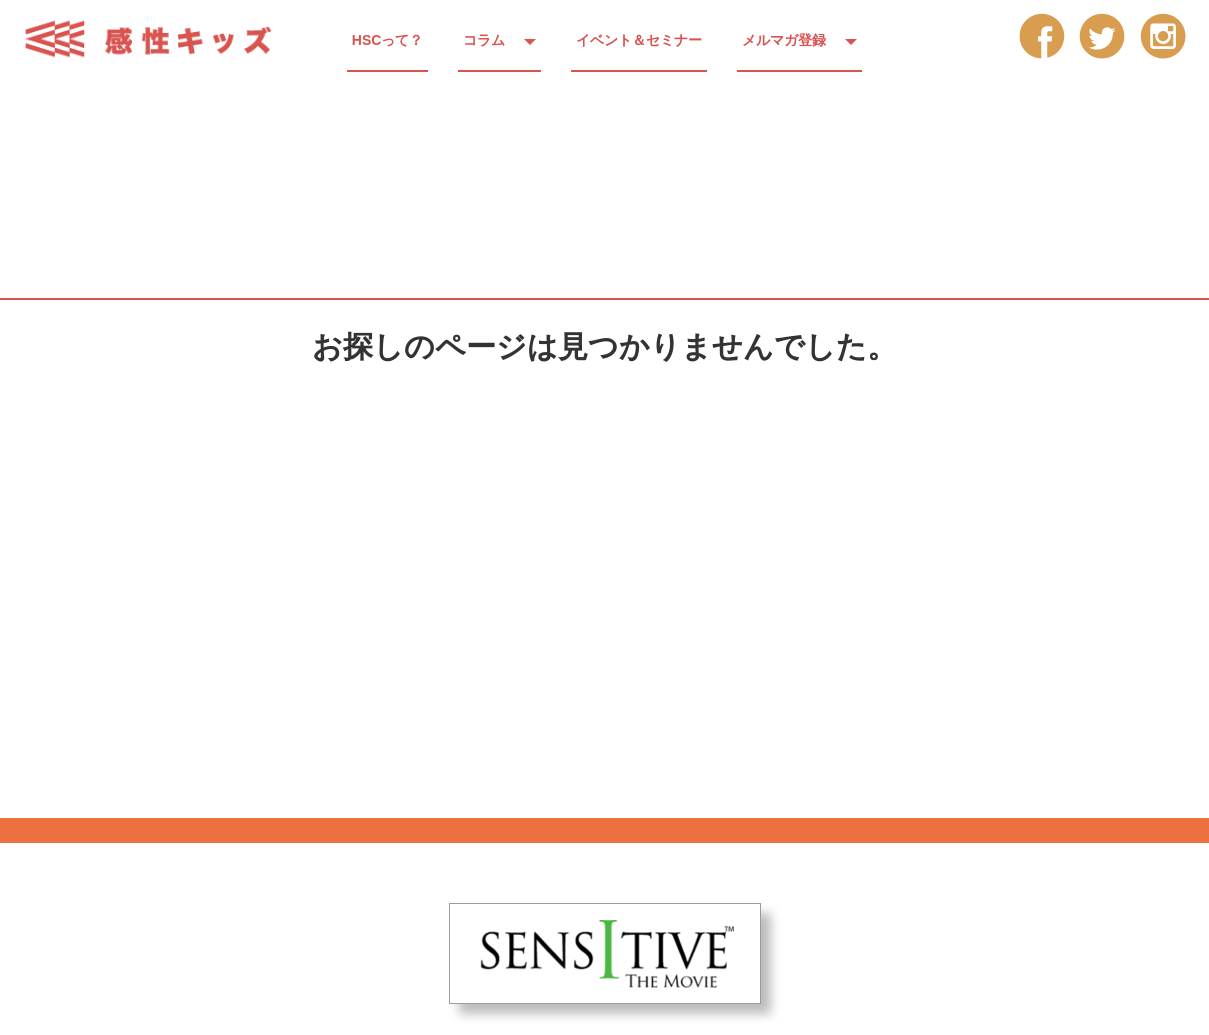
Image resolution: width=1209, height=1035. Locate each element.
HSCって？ (388, 40)
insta (1163, 35)
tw (1102, 35)
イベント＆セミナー (639, 40)
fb (1041, 35)
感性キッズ (160, 39)
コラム (484, 40)
